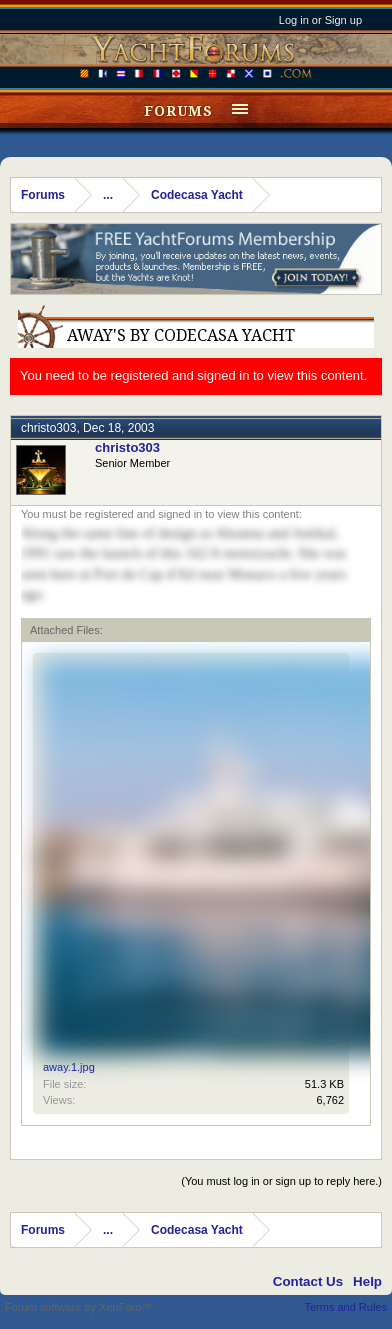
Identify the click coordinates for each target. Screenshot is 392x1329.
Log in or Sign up (320, 20)
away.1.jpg (69, 1067)
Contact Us (308, 1281)
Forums (178, 111)
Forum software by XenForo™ (78, 1307)
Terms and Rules (345, 1307)
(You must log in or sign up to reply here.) (281, 1181)
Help (367, 1281)
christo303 (48, 428)
